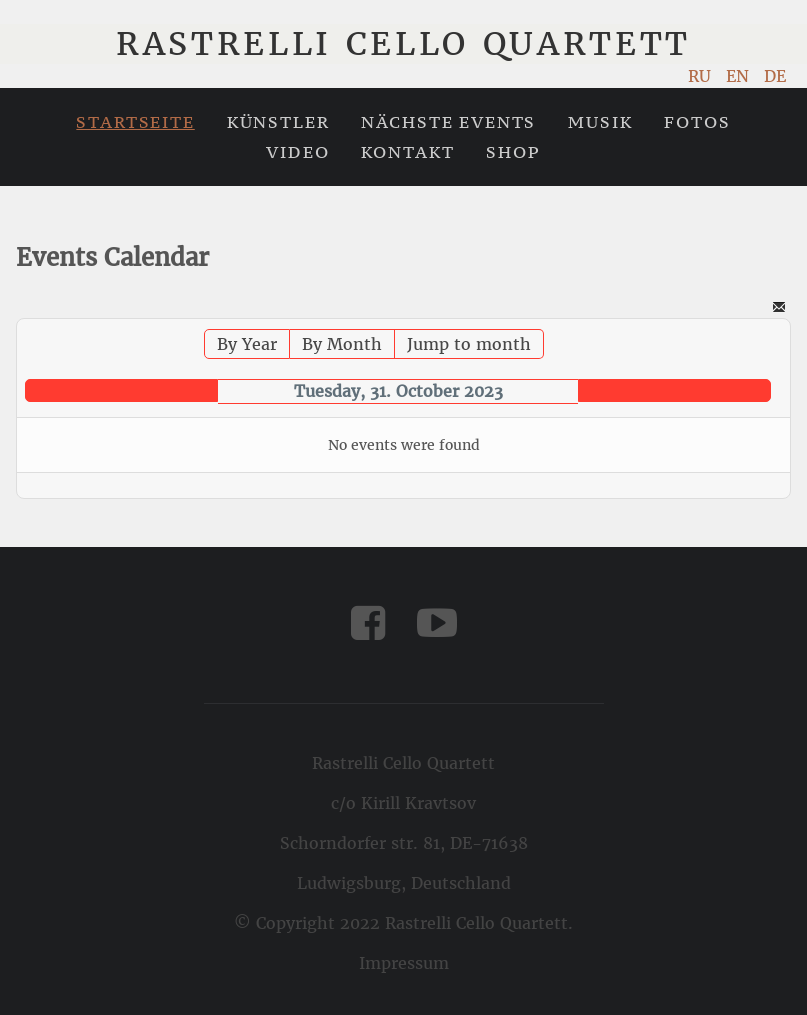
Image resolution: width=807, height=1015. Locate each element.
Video (297, 152)
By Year (247, 344)
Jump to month (469, 344)
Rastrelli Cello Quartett (403, 44)
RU (702, 76)
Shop (513, 152)
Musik (600, 122)
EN (740, 76)
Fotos (697, 122)
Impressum (404, 963)
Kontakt (407, 152)
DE (775, 76)
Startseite (135, 122)
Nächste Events (448, 122)
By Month (342, 344)
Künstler (278, 122)
